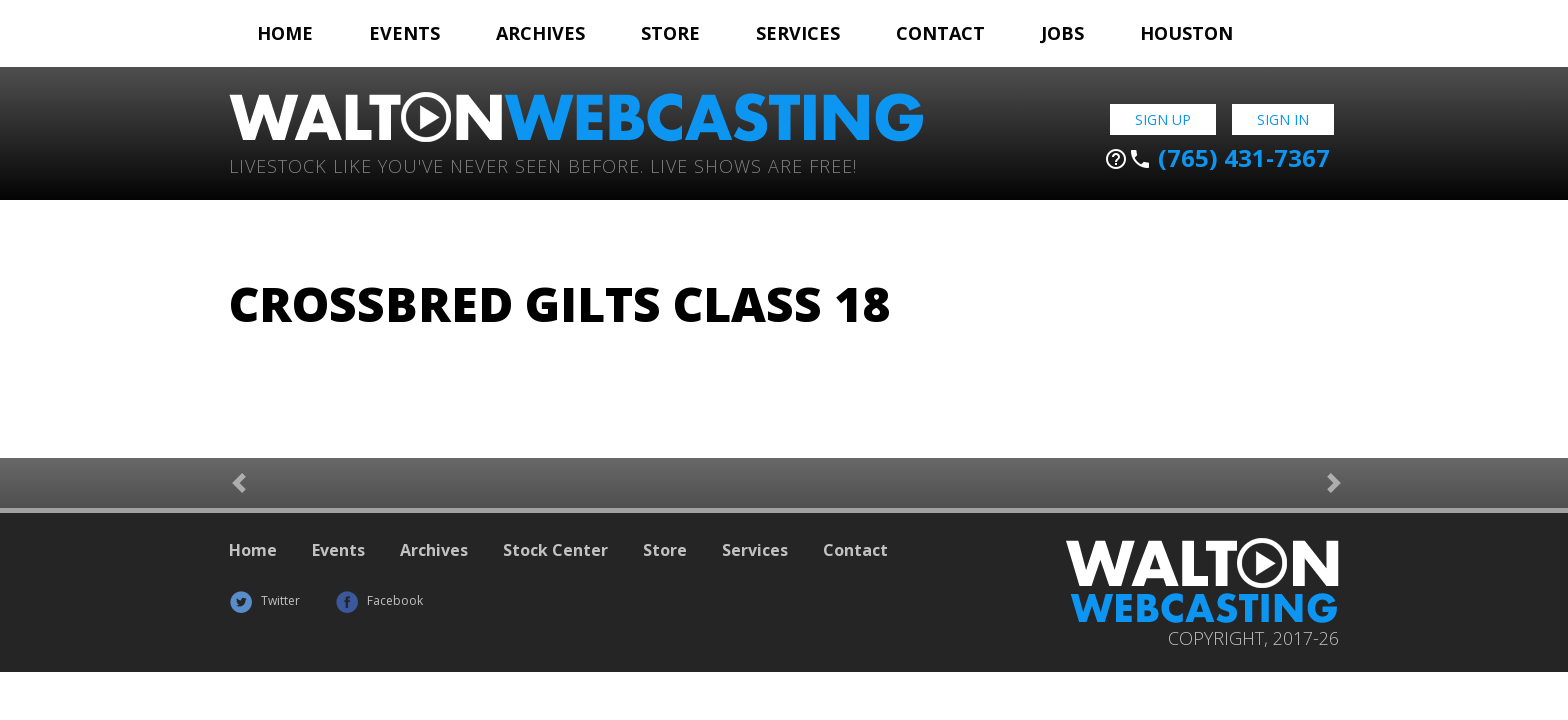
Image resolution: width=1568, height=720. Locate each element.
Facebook (379, 600)
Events (404, 33)
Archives (540, 33)
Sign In (1283, 119)
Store (670, 33)
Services (798, 33)
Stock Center (555, 550)
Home (285, 33)
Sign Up (1163, 119)
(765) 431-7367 (1217, 158)
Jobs (1062, 33)
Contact (940, 33)
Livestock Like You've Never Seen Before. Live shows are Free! (543, 164)
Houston (1186, 33)
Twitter (264, 600)
